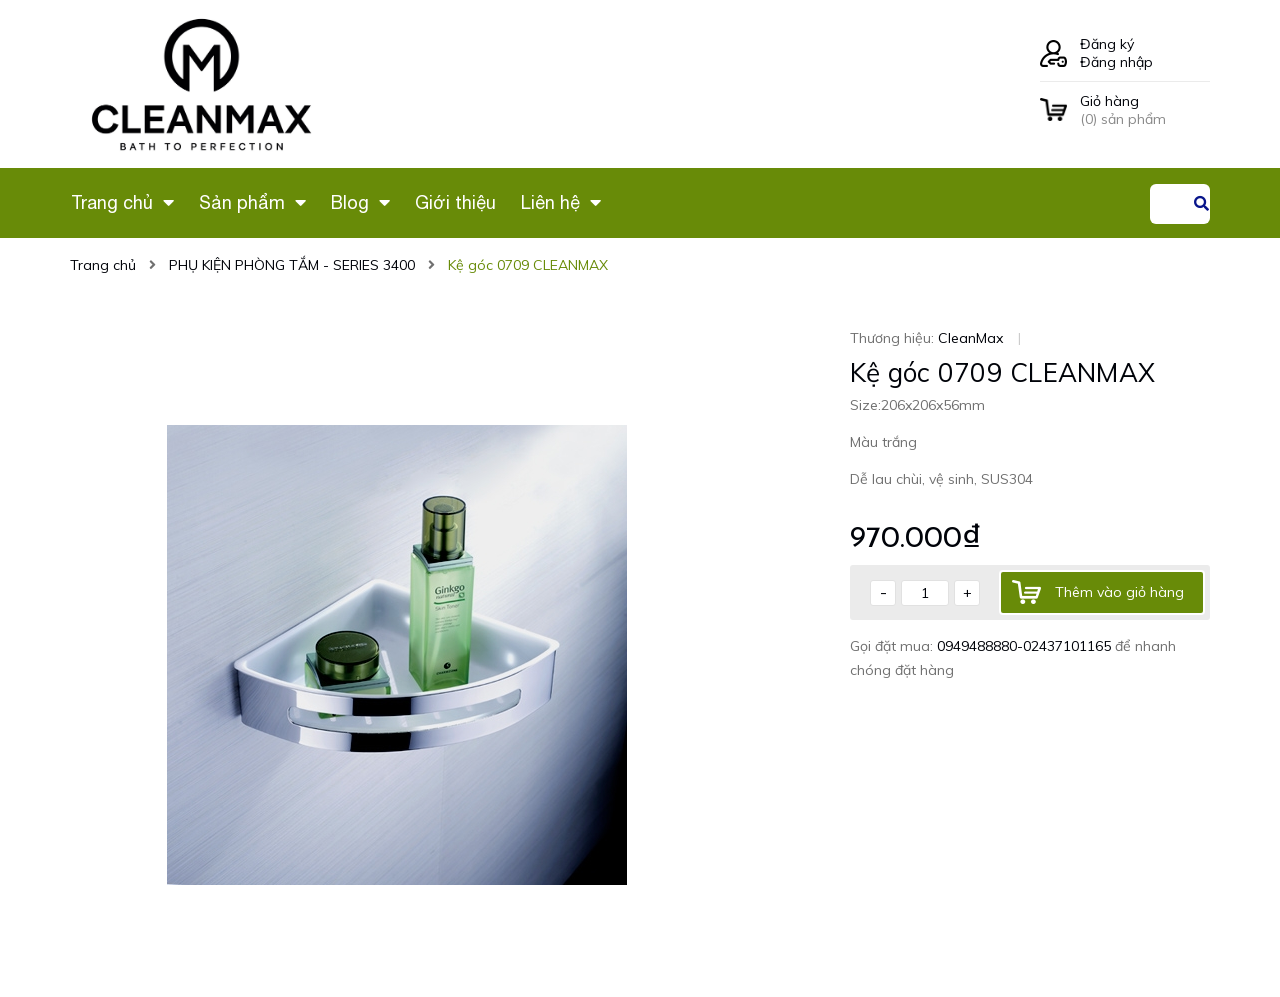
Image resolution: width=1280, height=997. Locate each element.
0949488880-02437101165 (1026, 646)
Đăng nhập (1116, 62)
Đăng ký (1107, 44)
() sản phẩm (1145, 110)
